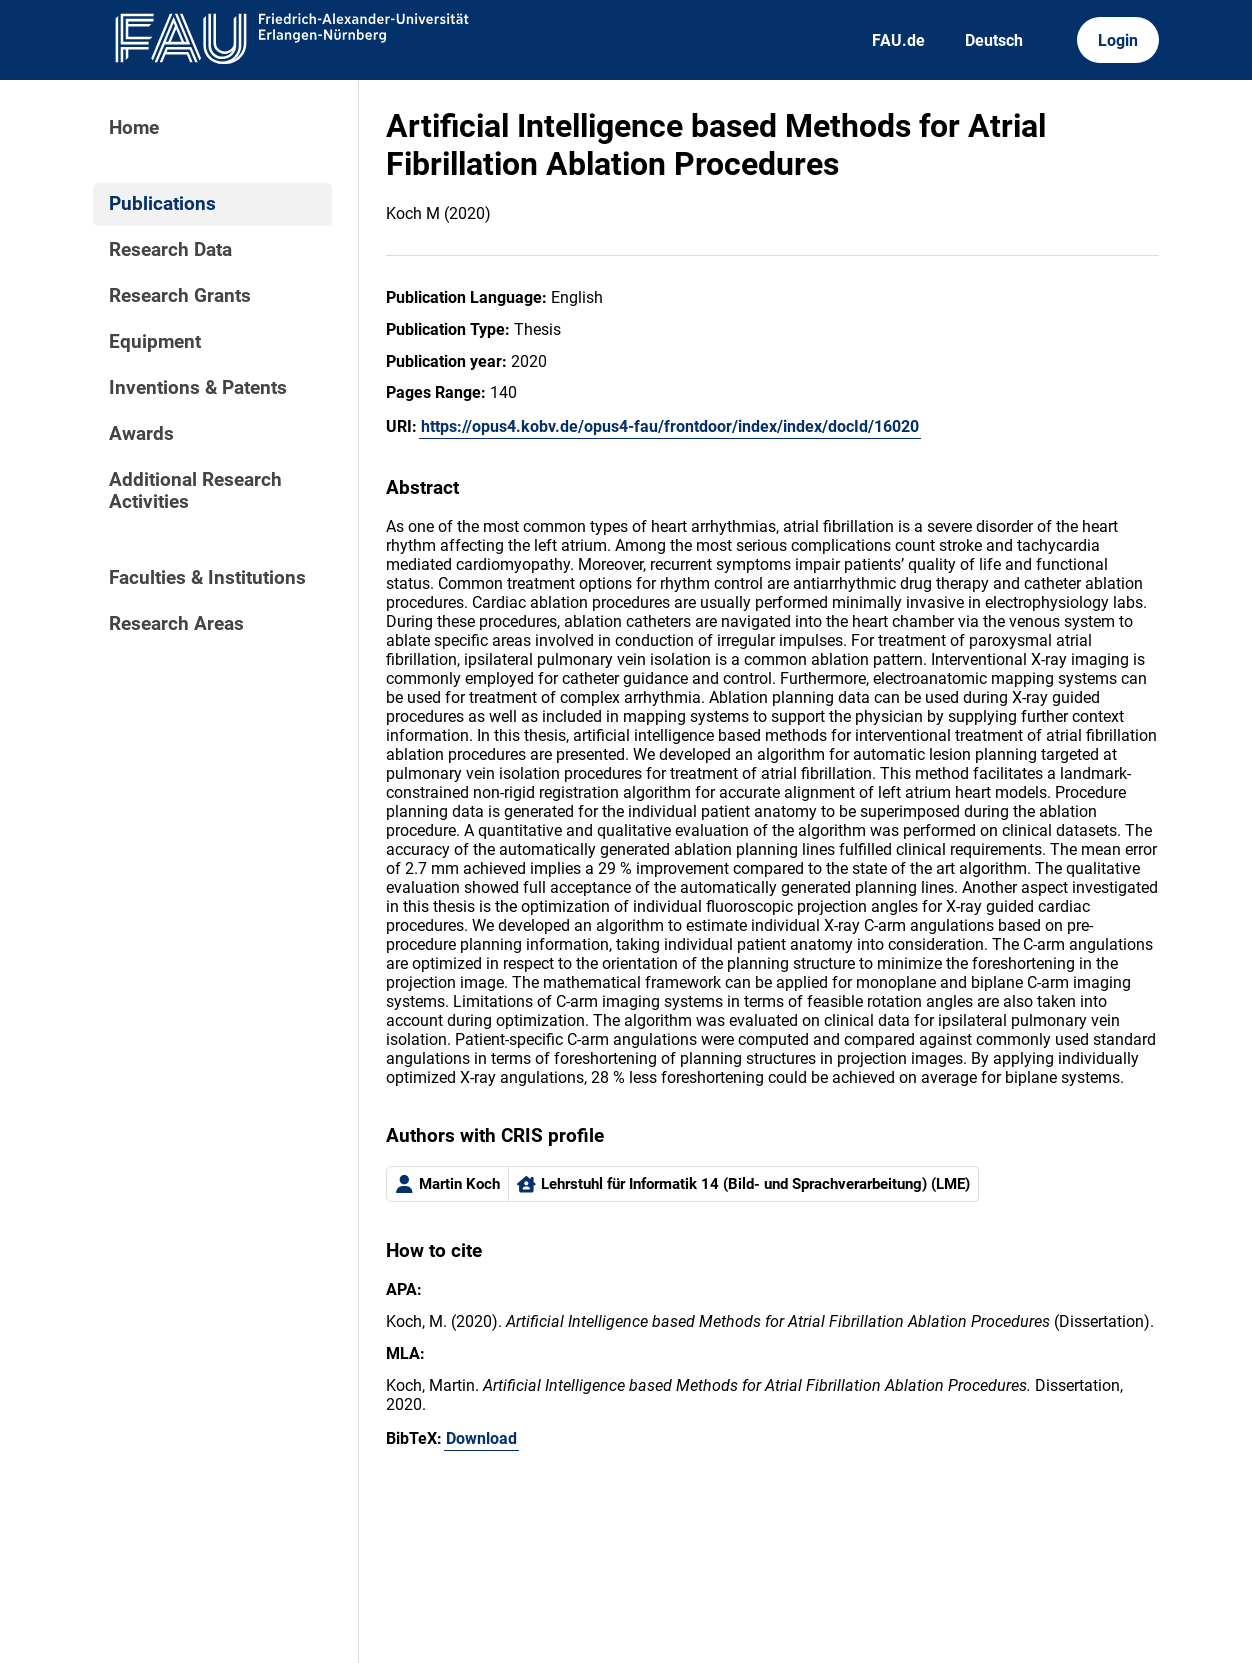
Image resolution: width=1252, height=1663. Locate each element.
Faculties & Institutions (207, 578)
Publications (162, 204)
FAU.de (898, 40)
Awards (141, 434)
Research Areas (176, 624)
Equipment (155, 342)
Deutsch (994, 40)
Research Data (170, 250)
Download (481, 1438)
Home (134, 128)
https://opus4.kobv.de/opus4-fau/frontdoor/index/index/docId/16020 (670, 426)
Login (1118, 40)
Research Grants (180, 296)
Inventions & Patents (198, 388)
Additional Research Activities (195, 491)
